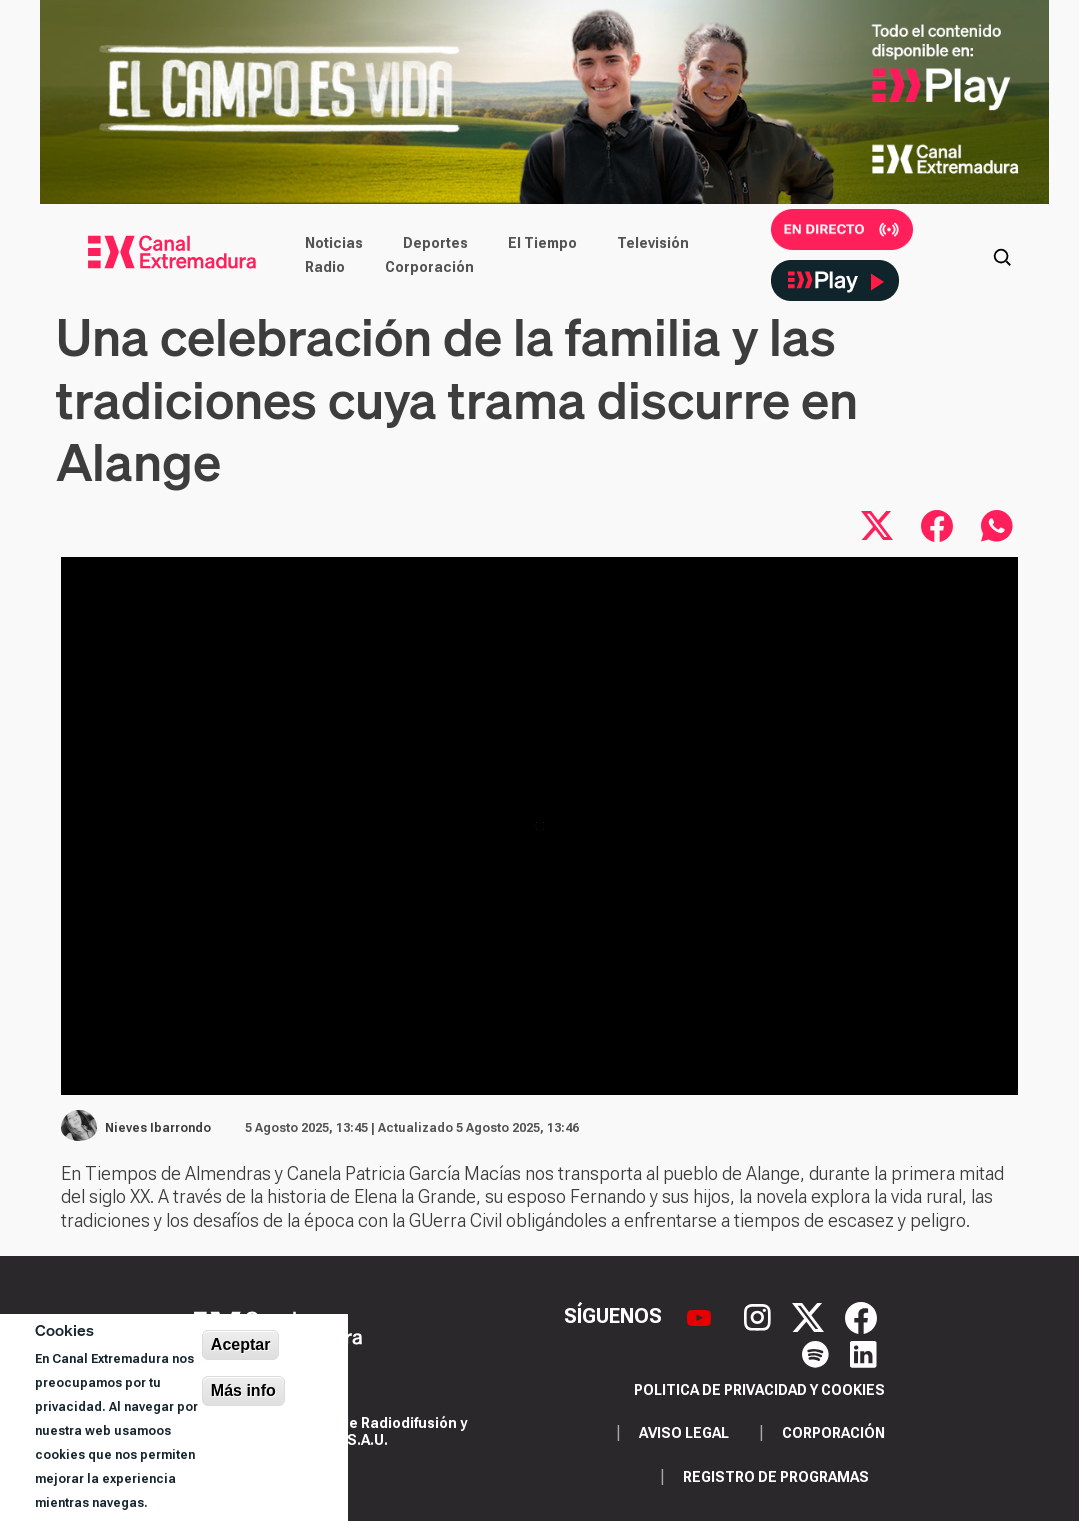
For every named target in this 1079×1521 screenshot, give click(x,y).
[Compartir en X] (877, 526)
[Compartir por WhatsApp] (997, 526)
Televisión (653, 243)
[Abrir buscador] (1002, 255)
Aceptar (241, 1344)
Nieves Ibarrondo (158, 1128)
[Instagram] (760, 1316)
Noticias (334, 243)
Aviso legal (684, 1433)
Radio (325, 267)
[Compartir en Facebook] (937, 526)
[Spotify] (818, 1352)
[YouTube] (701, 1316)
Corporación (429, 267)
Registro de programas (776, 1477)
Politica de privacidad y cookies (759, 1390)
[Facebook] (861, 1316)
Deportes (435, 243)
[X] (810, 1316)
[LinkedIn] (863, 1352)
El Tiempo (542, 243)
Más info (243, 1390)
